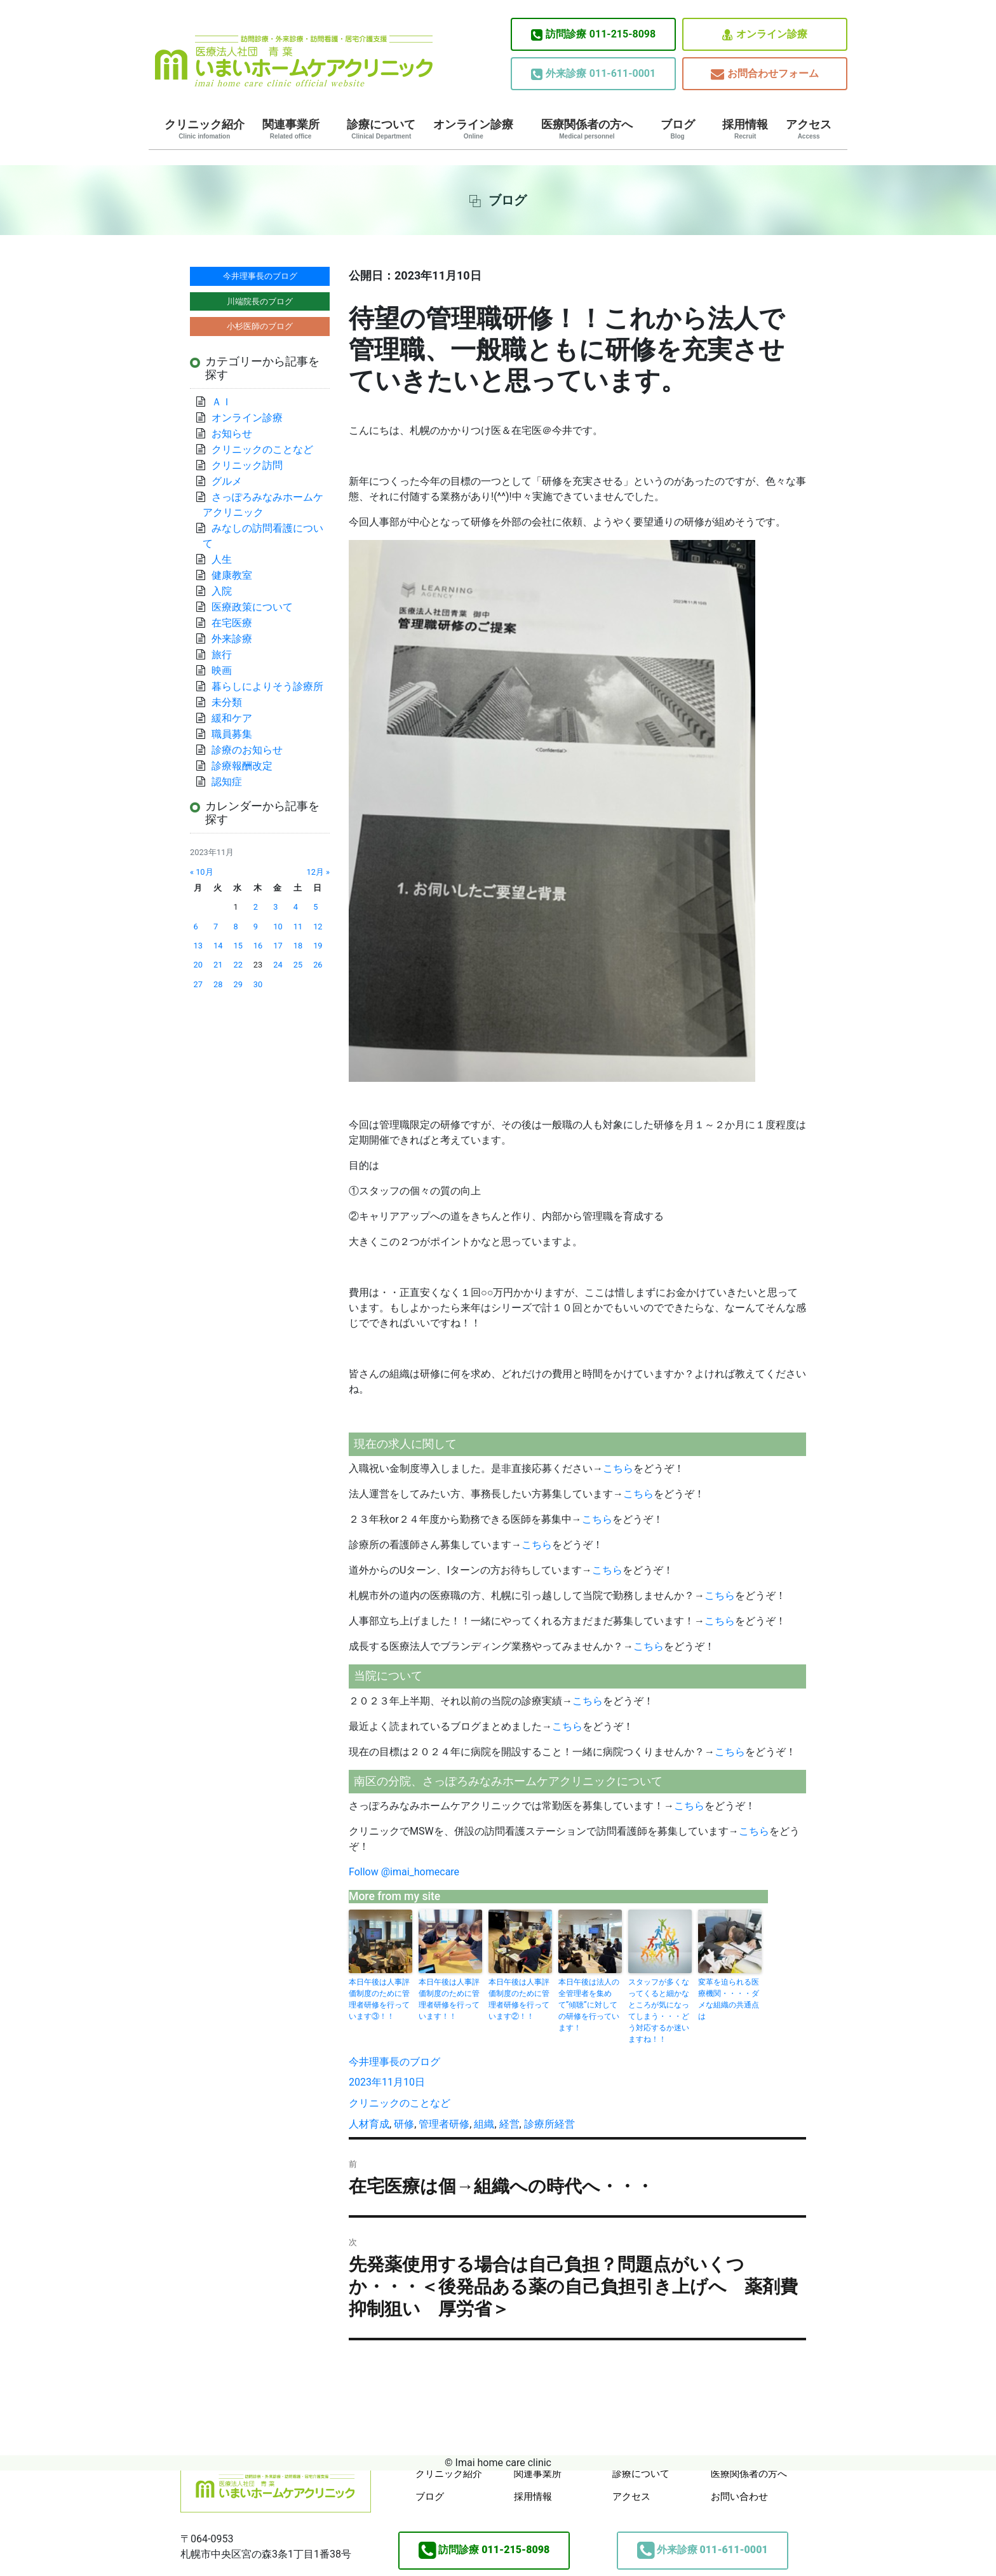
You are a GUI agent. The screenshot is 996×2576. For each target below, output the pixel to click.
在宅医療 (232, 623)
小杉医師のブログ (260, 326)
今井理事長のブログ (394, 2062)
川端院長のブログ (260, 301)
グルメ (227, 481)
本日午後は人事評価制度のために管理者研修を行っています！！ (449, 1999)
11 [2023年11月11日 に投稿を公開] (297, 926)
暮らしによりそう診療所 (267, 686)
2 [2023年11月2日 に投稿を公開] (255, 907)
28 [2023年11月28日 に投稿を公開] (217, 984)
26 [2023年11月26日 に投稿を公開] (317, 964)
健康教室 (232, 575)
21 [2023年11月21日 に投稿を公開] (217, 964)
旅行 (222, 655)
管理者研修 (444, 2124)
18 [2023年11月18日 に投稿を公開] (297, 945)
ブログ (678, 129)
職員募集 (232, 734)
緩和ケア (237, 718)
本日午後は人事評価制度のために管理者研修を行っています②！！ (518, 1999)
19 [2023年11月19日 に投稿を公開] (317, 945)
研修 (404, 2124)
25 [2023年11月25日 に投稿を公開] (297, 964)
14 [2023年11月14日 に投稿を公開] (217, 945)
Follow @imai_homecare (404, 1872)
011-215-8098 (593, 34)
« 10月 (201, 872)
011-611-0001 (593, 73)
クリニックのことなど (399, 2103)
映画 (222, 670)
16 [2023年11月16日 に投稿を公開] (257, 945)
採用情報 (745, 129)
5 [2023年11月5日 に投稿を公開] (315, 907)
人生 (222, 559)
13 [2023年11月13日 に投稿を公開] (198, 945)
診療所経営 (549, 2124)
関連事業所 (291, 129)
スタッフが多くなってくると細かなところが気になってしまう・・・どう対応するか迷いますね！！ (658, 2011)
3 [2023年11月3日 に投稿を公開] (275, 907)
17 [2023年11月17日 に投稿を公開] (277, 945)
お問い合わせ (739, 2496)
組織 (484, 2124)
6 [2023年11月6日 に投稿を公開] (196, 926)
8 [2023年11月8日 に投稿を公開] (235, 926)
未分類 (227, 702)
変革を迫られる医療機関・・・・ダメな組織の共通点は (728, 1999)
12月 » (318, 872)
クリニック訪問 (247, 465)
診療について (381, 129)
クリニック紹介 (205, 129)
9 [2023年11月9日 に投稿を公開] (255, 926)
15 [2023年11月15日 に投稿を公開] (237, 945)
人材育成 (369, 2124)
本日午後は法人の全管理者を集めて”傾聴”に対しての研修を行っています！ (588, 2005)
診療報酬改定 (242, 766)
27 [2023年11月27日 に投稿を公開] (198, 984)
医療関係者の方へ (587, 129)
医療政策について (252, 607)
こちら (618, 1468)
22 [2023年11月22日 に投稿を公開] (237, 964)
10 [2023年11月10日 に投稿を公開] (277, 926)
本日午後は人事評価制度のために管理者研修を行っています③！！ (379, 1999)
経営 (509, 2124)
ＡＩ (222, 402)
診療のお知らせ (247, 750)
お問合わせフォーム (765, 74)
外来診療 (232, 639)
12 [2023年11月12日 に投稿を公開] (317, 926)
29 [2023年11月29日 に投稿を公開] (237, 984)
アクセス (808, 129)
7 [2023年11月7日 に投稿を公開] (215, 926)
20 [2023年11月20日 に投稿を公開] (198, 964)
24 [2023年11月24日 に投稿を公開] (277, 964)
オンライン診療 (764, 34)
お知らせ (232, 434)
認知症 (227, 782)
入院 (222, 591)
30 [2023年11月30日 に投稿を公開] (257, 984)
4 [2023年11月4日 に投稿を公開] (295, 907)
